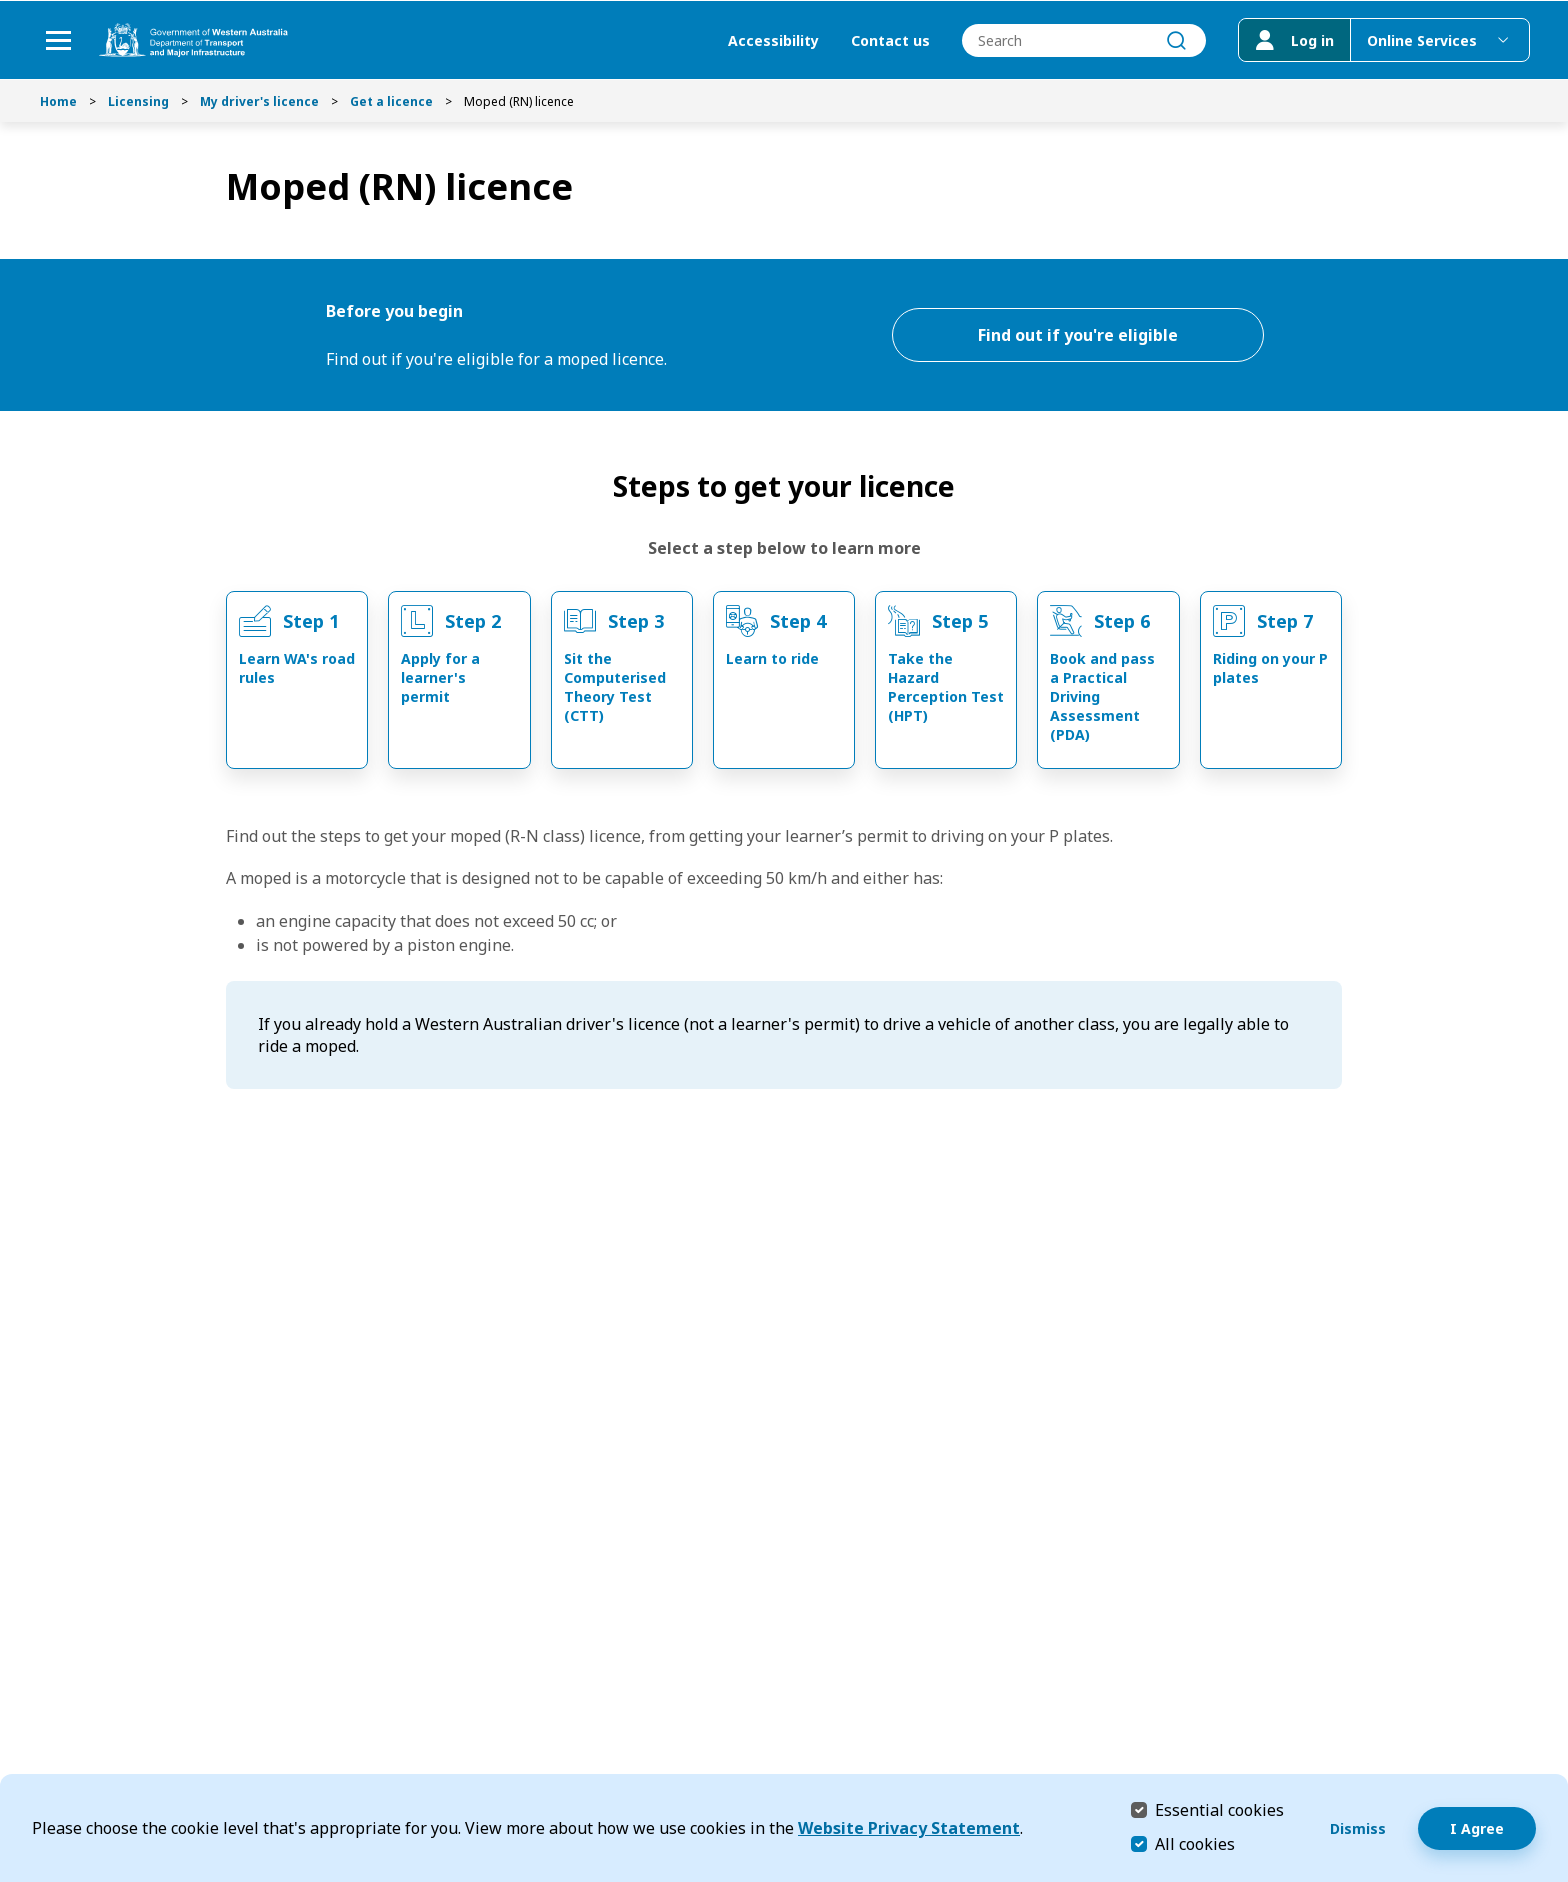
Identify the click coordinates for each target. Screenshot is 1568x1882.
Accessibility (771, 40)
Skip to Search (5, 5)
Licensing (138, 101)
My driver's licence (259, 101)
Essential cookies (1219, 1809)
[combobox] (1082, 40)
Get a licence (391, 101)
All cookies (1195, 1844)
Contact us (888, 40)
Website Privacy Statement (909, 1828)
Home (58, 101)
